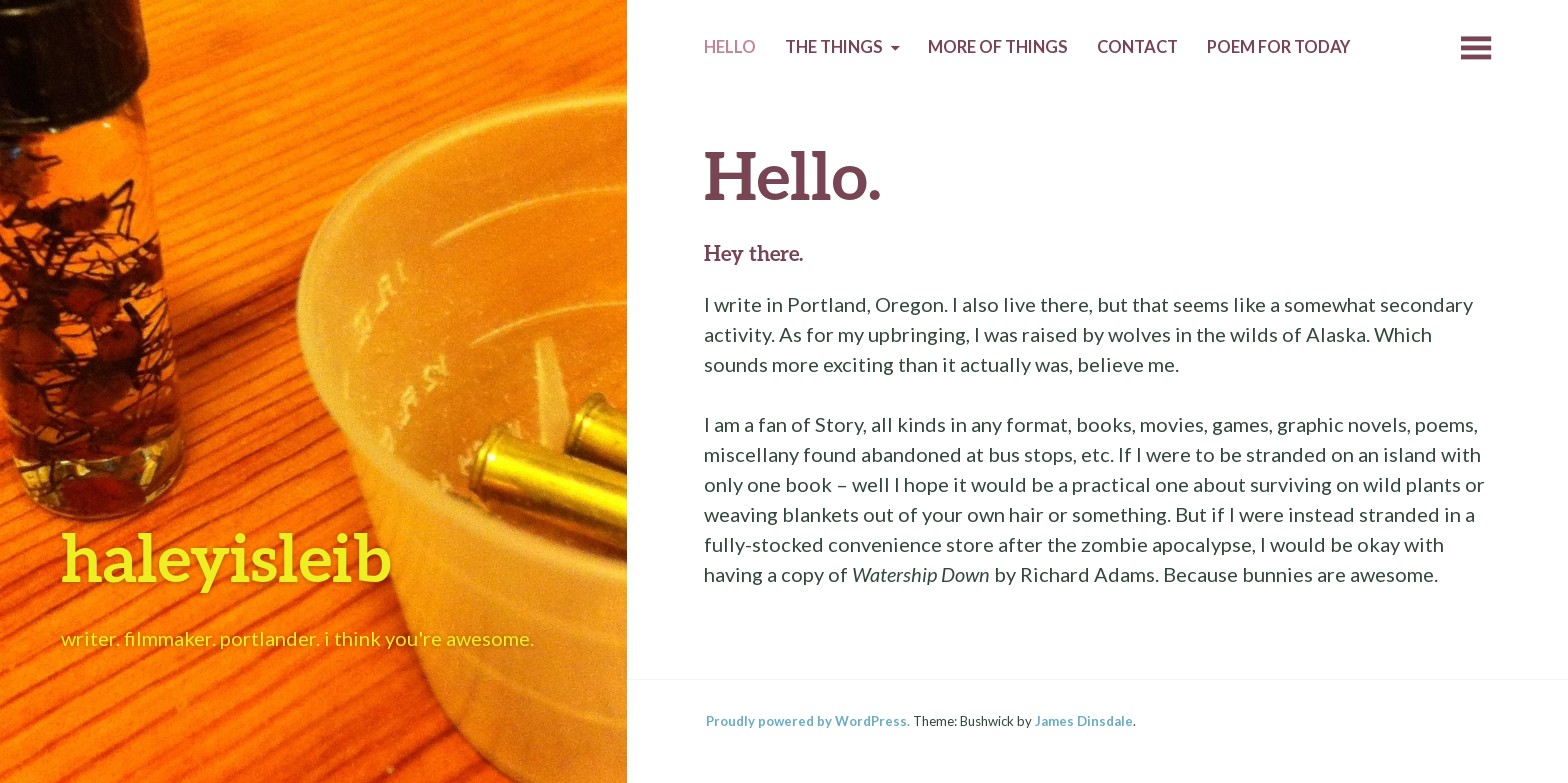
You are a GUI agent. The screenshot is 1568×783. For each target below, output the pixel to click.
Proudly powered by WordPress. (808, 721)
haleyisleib (226, 556)
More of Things (998, 47)
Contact (1137, 47)
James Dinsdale (1084, 721)
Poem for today (1278, 47)
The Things (834, 47)
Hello (730, 47)
